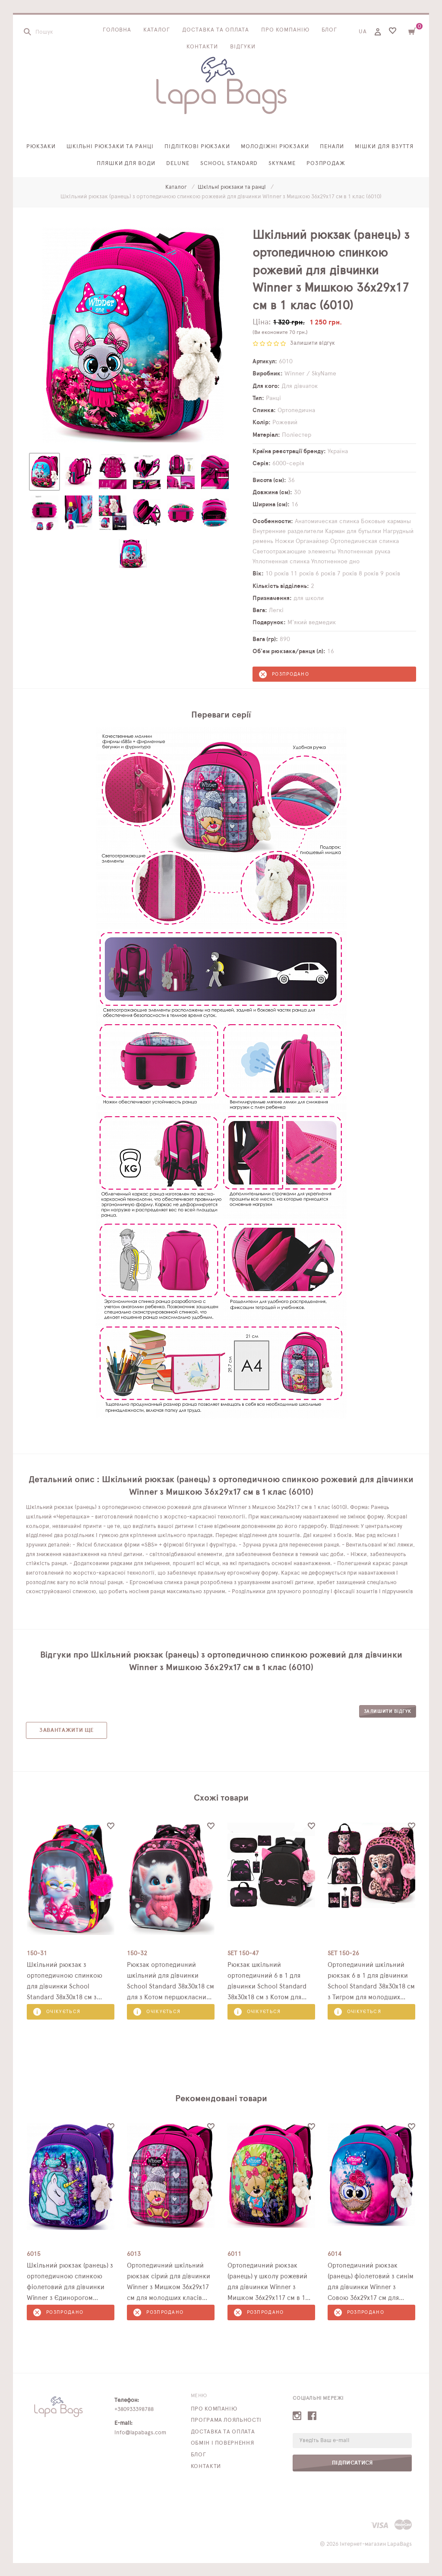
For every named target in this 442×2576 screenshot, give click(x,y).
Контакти (202, 47)
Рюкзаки (41, 146)
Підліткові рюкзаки (197, 146)
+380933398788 (134, 2409)
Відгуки (243, 47)
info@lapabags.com (140, 2433)
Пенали (332, 146)
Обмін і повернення (222, 2443)
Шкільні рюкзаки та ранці (109, 146)
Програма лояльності (226, 2420)
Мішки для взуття (384, 146)
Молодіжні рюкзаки (275, 146)
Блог (330, 30)
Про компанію (285, 30)
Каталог (156, 30)
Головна (117, 30)
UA (363, 32)
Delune (177, 163)
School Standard (229, 163)
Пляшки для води (126, 163)
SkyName (282, 163)
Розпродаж (326, 163)
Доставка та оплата (215, 30)
